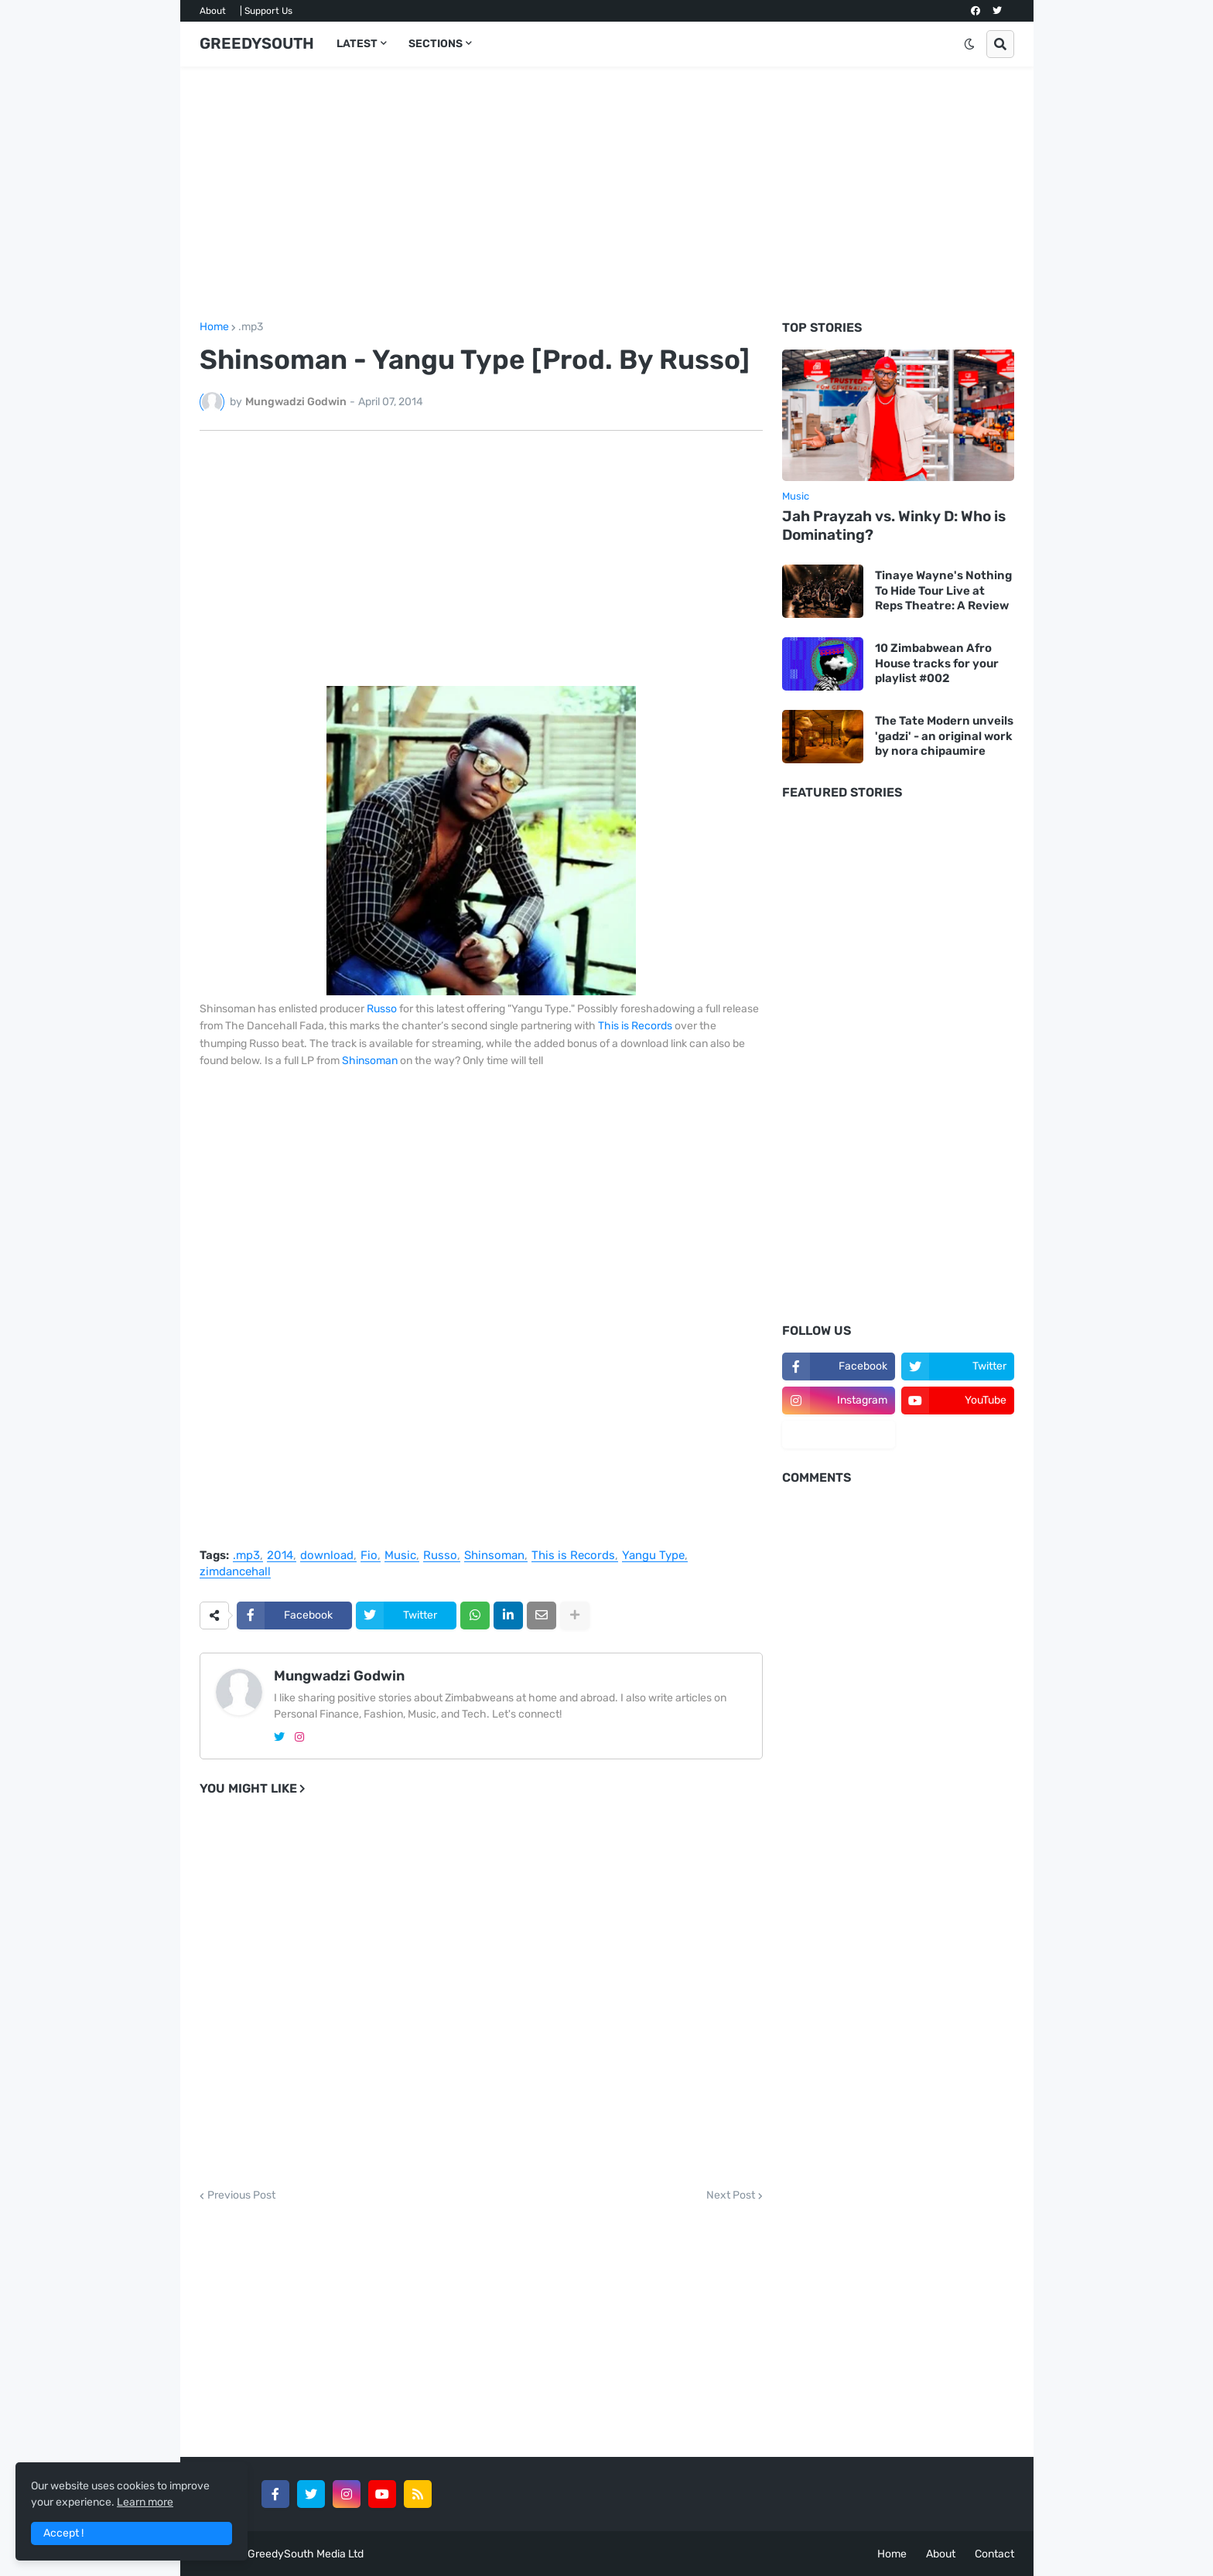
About (213, 10)
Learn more (145, 2502)
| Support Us (266, 10)
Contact (994, 2554)
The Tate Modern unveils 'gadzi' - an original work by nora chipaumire (944, 736)
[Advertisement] (607, 194)
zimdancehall (235, 1572)
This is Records (635, 1025)
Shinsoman (370, 1060)
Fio (369, 1556)
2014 (280, 1556)
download (327, 1556)
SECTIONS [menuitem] (435, 43)
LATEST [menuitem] (357, 43)
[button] (969, 44)
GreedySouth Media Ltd (306, 2554)
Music (400, 1556)
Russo (382, 1008)
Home (214, 327)
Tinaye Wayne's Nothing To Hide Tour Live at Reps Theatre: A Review (943, 590)
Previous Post (241, 2195)
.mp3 (250, 327)
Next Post (730, 2195)
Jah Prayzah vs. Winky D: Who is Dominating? (894, 525)
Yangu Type (653, 1556)
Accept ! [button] (63, 2533)
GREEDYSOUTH (257, 43)
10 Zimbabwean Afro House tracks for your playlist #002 (937, 663)
